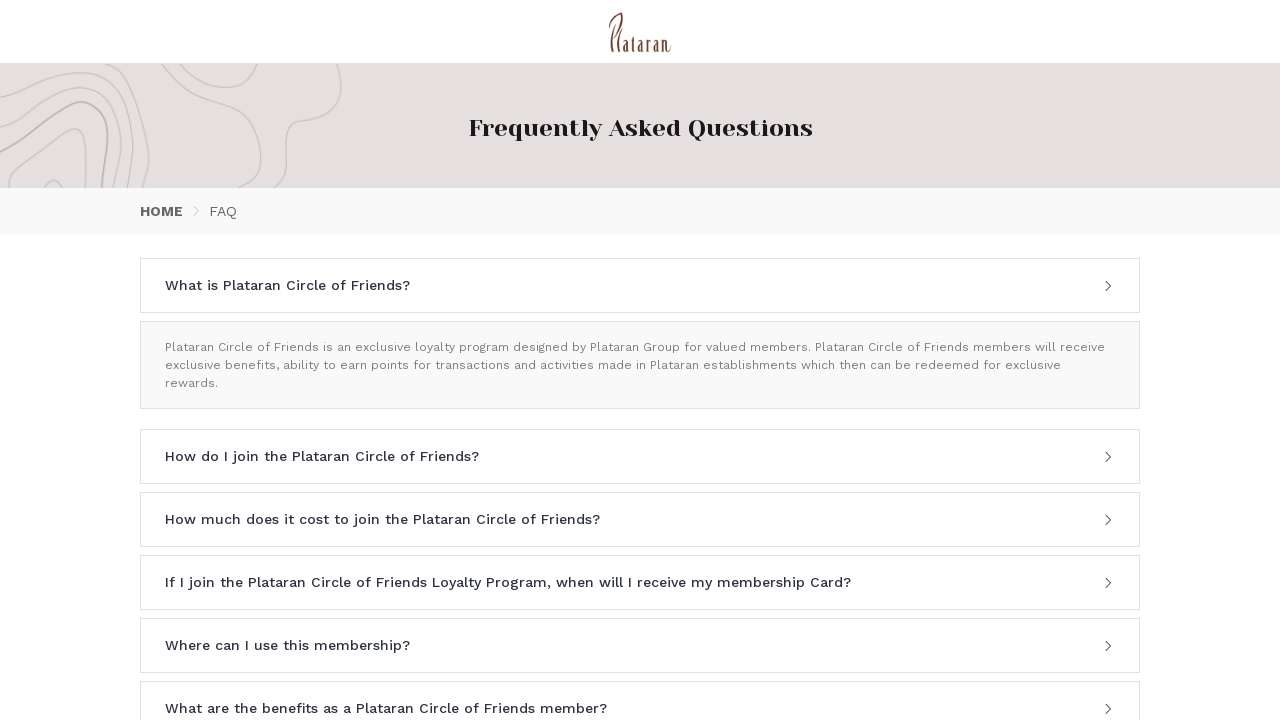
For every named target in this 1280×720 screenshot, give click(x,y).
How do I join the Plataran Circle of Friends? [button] (640, 456)
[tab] (640, 285)
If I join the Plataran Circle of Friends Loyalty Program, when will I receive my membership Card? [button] (640, 582)
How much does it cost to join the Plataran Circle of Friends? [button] (640, 519)
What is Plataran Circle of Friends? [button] (640, 285)
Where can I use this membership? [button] (640, 645)
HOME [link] (161, 211)
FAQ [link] (223, 211)
